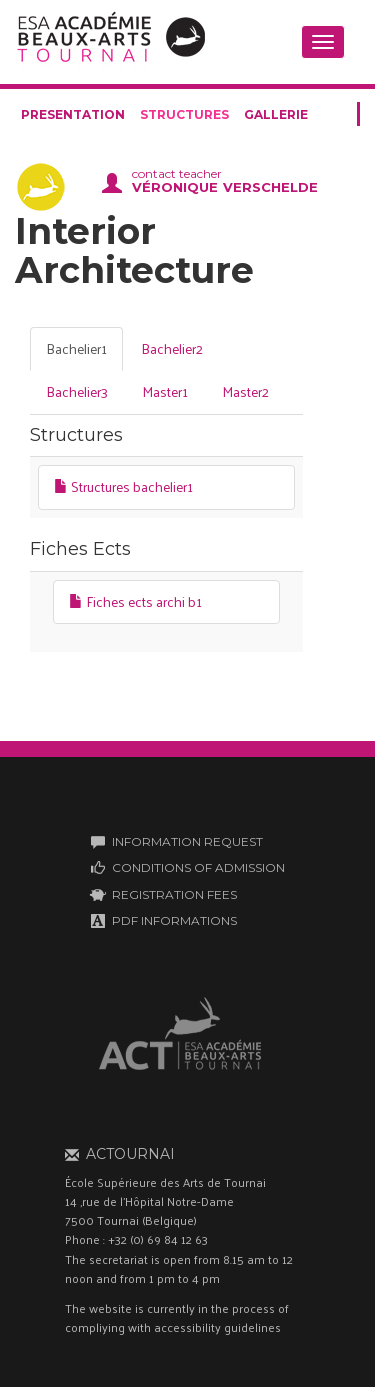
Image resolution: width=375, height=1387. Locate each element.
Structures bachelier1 (123, 486)
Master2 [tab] (245, 391)
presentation (73, 114)
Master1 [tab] (165, 391)
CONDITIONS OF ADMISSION (198, 867)
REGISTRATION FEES (174, 894)
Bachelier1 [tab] (76, 348)
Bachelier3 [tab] (77, 391)
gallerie (276, 114)
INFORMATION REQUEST (187, 841)
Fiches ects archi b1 (135, 601)
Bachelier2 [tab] (172, 348)
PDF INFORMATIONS (174, 920)
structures (184, 114)
